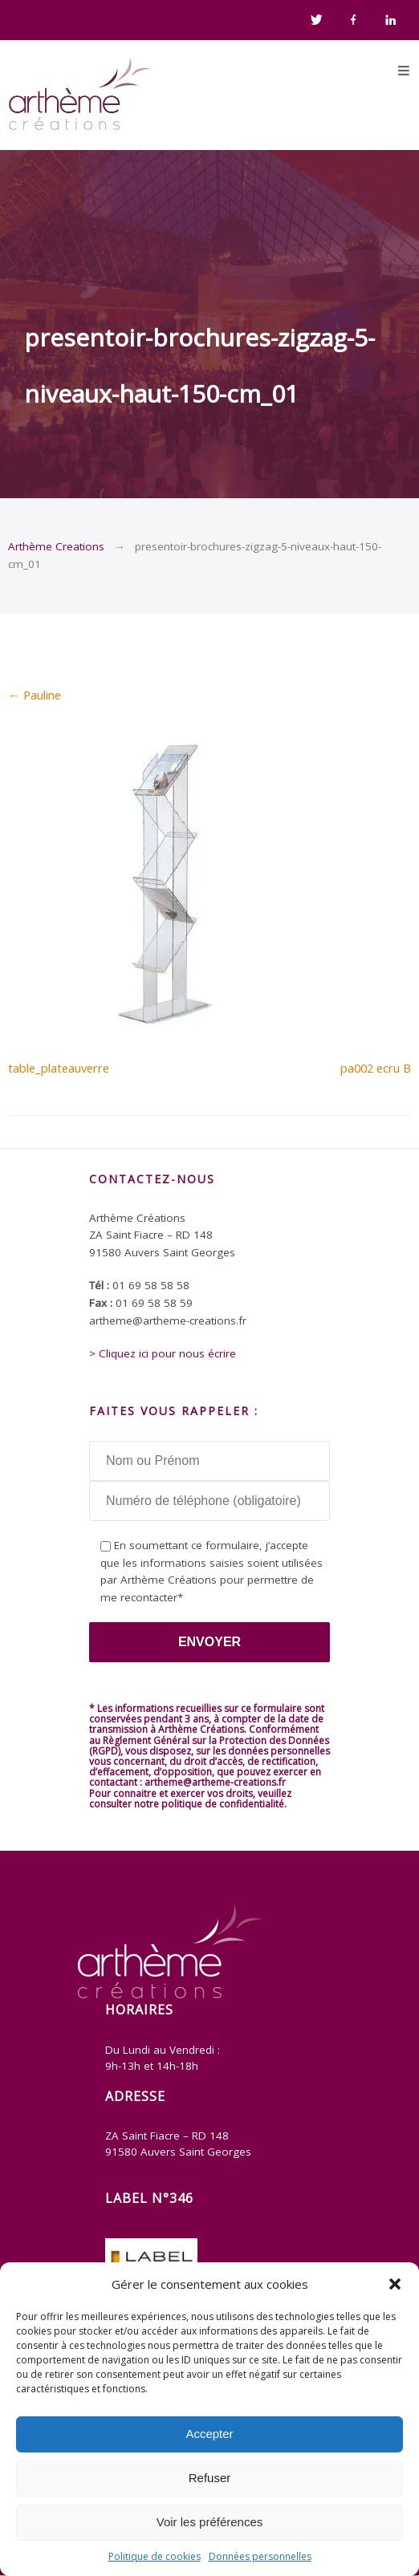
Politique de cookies (154, 2556)
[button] (395, 2284)
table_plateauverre (58, 1068)
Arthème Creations (56, 546)
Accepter (209, 2433)
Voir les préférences (210, 2522)
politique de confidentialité (222, 1804)
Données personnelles (260, 2556)
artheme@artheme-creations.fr (215, 1782)
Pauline (34, 695)
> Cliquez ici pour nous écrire (162, 1353)
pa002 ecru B (375, 1068)
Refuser (210, 2478)
